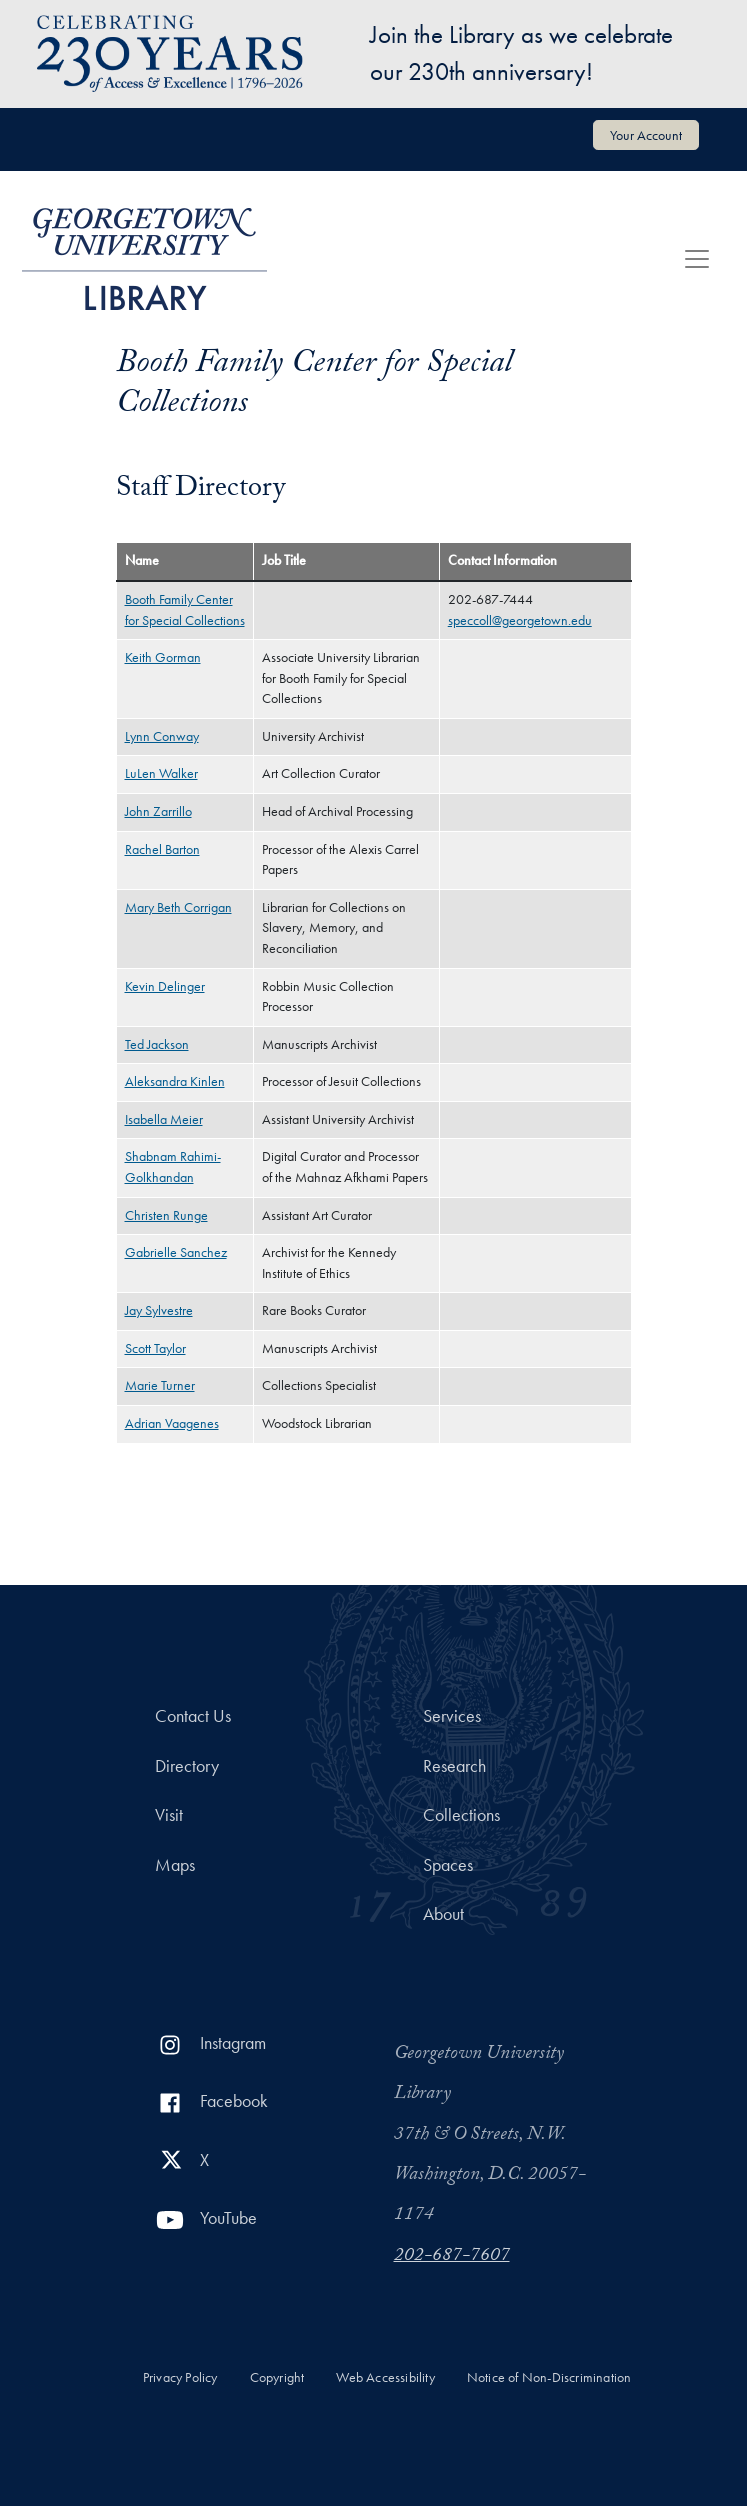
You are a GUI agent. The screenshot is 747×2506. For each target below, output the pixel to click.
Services (452, 1716)
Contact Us (193, 1716)
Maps (175, 1865)
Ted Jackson (157, 1044)
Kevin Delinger (165, 986)
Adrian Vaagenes (172, 1423)
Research (454, 1766)
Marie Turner (160, 1385)
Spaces (448, 1865)
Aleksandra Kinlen (175, 1081)
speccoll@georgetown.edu (520, 620)
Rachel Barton (162, 849)
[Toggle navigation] (697, 259)
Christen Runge (166, 1215)
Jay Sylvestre (159, 1310)
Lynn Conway (162, 736)
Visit (169, 1815)
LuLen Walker (161, 773)
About (443, 1914)
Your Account (646, 135)
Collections (461, 1815)
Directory (187, 1766)
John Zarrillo (158, 811)
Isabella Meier (164, 1119)
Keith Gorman (163, 657)
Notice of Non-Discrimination (549, 2377)
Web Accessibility (385, 2377)
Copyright (277, 2377)
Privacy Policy (180, 2377)
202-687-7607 (452, 2257)
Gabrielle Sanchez (176, 1252)
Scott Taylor (155, 1348)
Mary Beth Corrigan (178, 907)
